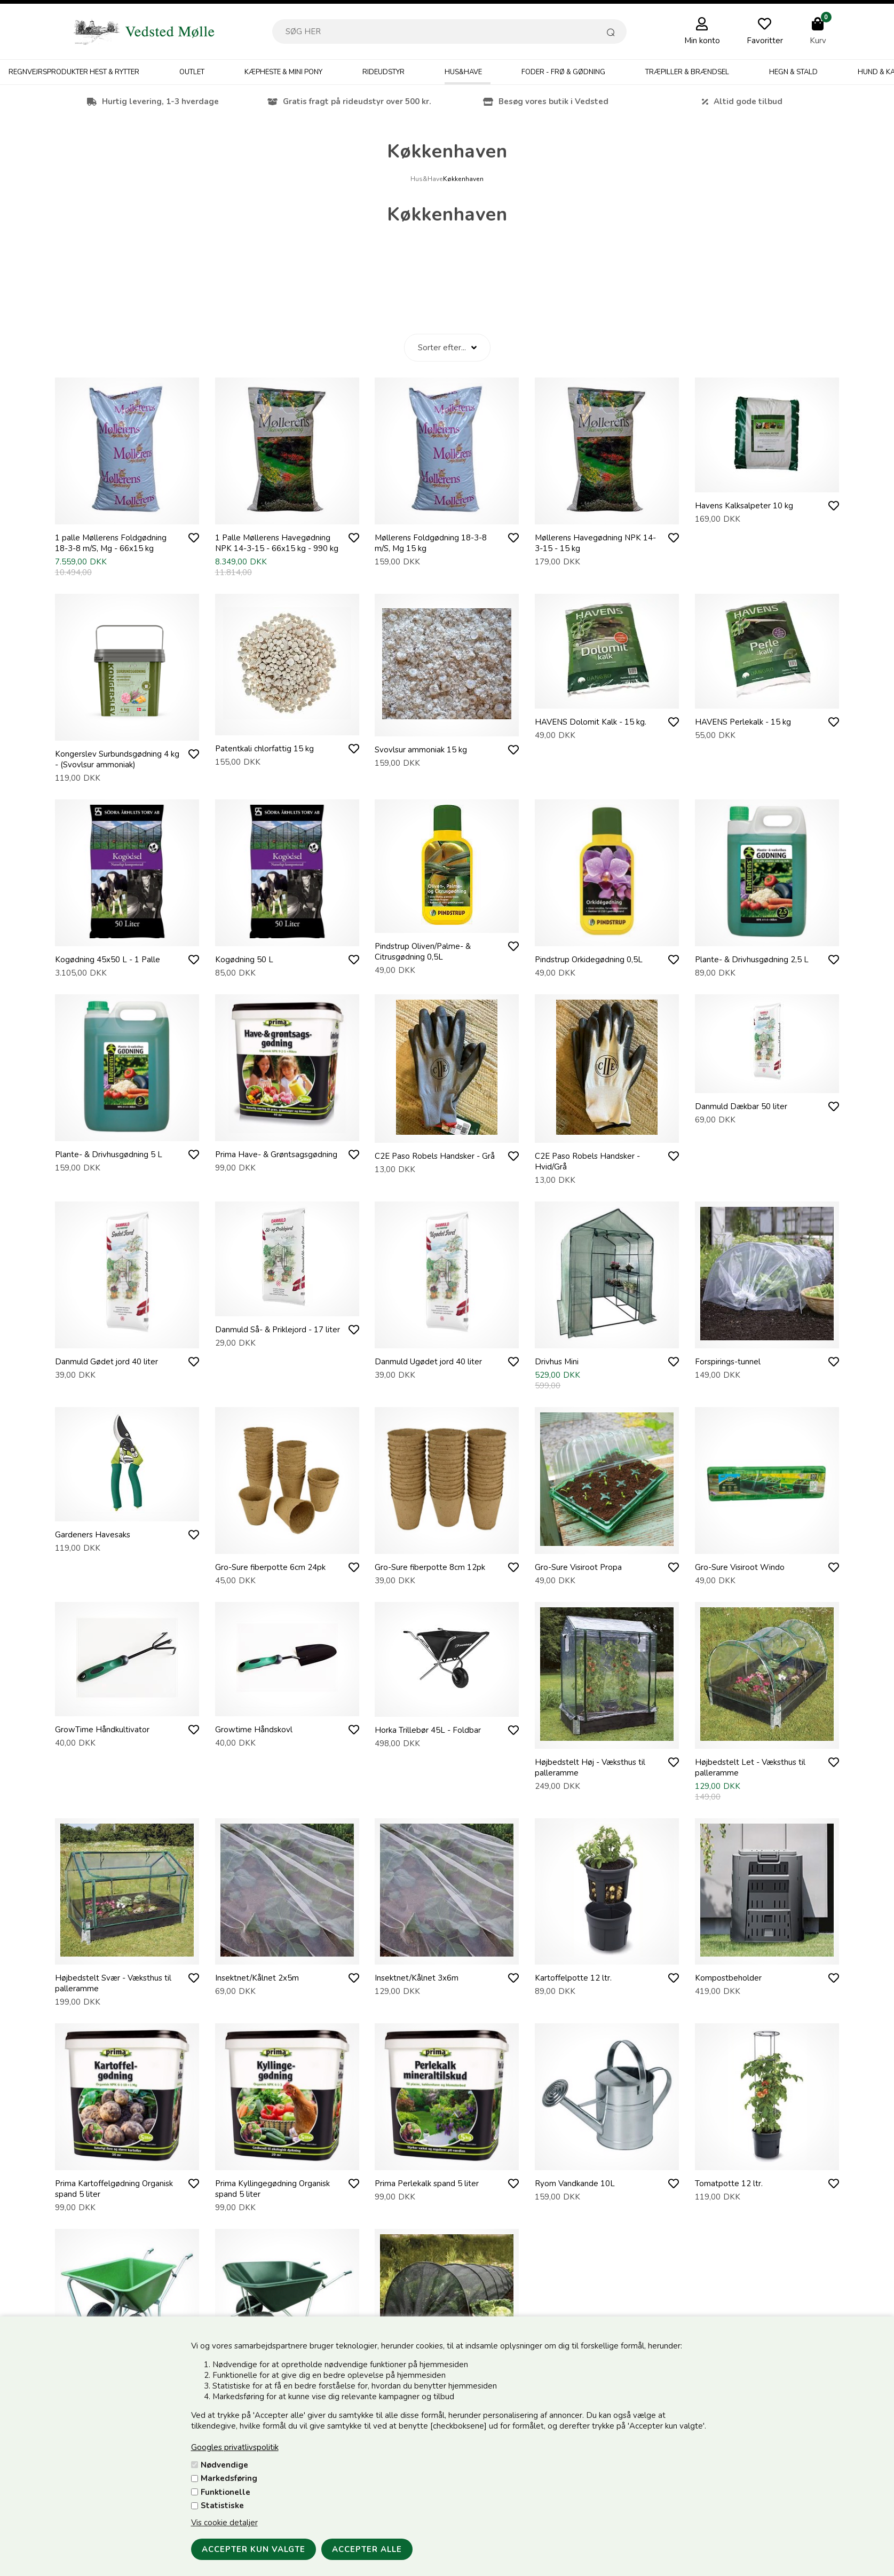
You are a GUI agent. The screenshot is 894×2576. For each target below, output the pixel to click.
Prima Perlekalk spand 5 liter (427, 2183)
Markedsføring (229, 2478)
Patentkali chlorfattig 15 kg (264, 748)
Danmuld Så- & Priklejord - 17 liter (277, 1329)
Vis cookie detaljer (224, 2522)
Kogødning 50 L (244, 959)
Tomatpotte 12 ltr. (729, 2183)
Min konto (702, 40)
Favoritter (765, 40)
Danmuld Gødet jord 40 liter (106, 1361)
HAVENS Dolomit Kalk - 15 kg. (590, 722)
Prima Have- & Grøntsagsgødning (276, 1154)
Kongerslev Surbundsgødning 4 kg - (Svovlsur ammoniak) (117, 759)
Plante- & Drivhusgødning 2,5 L (752, 959)
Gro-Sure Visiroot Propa (578, 1567)
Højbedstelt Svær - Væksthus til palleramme (113, 1983)
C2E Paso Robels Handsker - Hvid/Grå (587, 1161)
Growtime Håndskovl (253, 1729)
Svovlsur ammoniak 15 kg (421, 749)
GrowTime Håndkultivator (102, 1729)
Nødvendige (224, 2465)
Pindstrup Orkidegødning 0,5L (589, 959)
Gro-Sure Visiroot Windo (740, 1567)
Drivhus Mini (557, 1361)
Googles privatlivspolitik (235, 2447)
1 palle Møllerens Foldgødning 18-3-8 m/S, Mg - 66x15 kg (111, 543)
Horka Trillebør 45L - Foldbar (428, 1730)
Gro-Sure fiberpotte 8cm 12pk (430, 1567)
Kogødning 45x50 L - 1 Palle (107, 959)
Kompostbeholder (728, 1978)
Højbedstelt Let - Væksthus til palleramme (750, 1767)
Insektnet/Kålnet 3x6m (416, 1978)
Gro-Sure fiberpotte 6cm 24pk (270, 1567)
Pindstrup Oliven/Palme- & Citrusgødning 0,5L (423, 951)
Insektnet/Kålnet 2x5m (257, 1978)
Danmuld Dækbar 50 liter (741, 1106)
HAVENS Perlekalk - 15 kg (743, 722)
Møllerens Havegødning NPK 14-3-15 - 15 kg (595, 543)
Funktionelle (225, 2492)
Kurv (818, 40)
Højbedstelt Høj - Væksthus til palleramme (590, 1767)
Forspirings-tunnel (728, 1361)
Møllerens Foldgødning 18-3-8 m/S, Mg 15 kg (431, 543)
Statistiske (222, 2505)
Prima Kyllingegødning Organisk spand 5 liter (272, 2189)
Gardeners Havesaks (92, 1534)
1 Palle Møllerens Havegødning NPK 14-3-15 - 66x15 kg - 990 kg (276, 543)
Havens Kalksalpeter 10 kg (744, 505)
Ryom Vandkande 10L (575, 2183)
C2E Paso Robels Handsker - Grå (435, 1156)
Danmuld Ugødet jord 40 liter (428, 1361)
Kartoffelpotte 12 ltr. (573, 1978)
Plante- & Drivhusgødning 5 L (108, 1154)
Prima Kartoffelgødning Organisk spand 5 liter (114, 2189)
